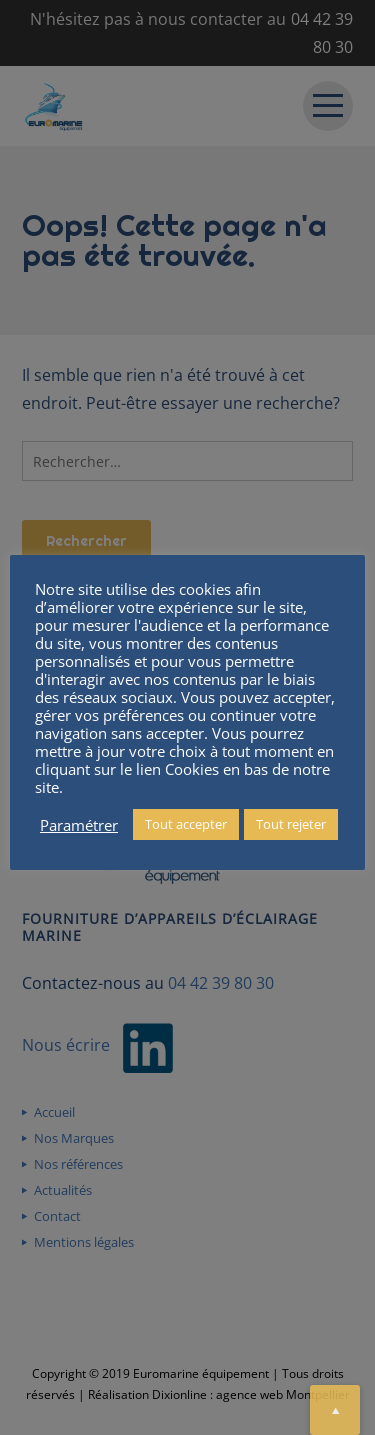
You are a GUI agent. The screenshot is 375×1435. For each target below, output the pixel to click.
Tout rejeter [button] (291, 824)
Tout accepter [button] (186, 824)
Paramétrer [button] (79, 825)
